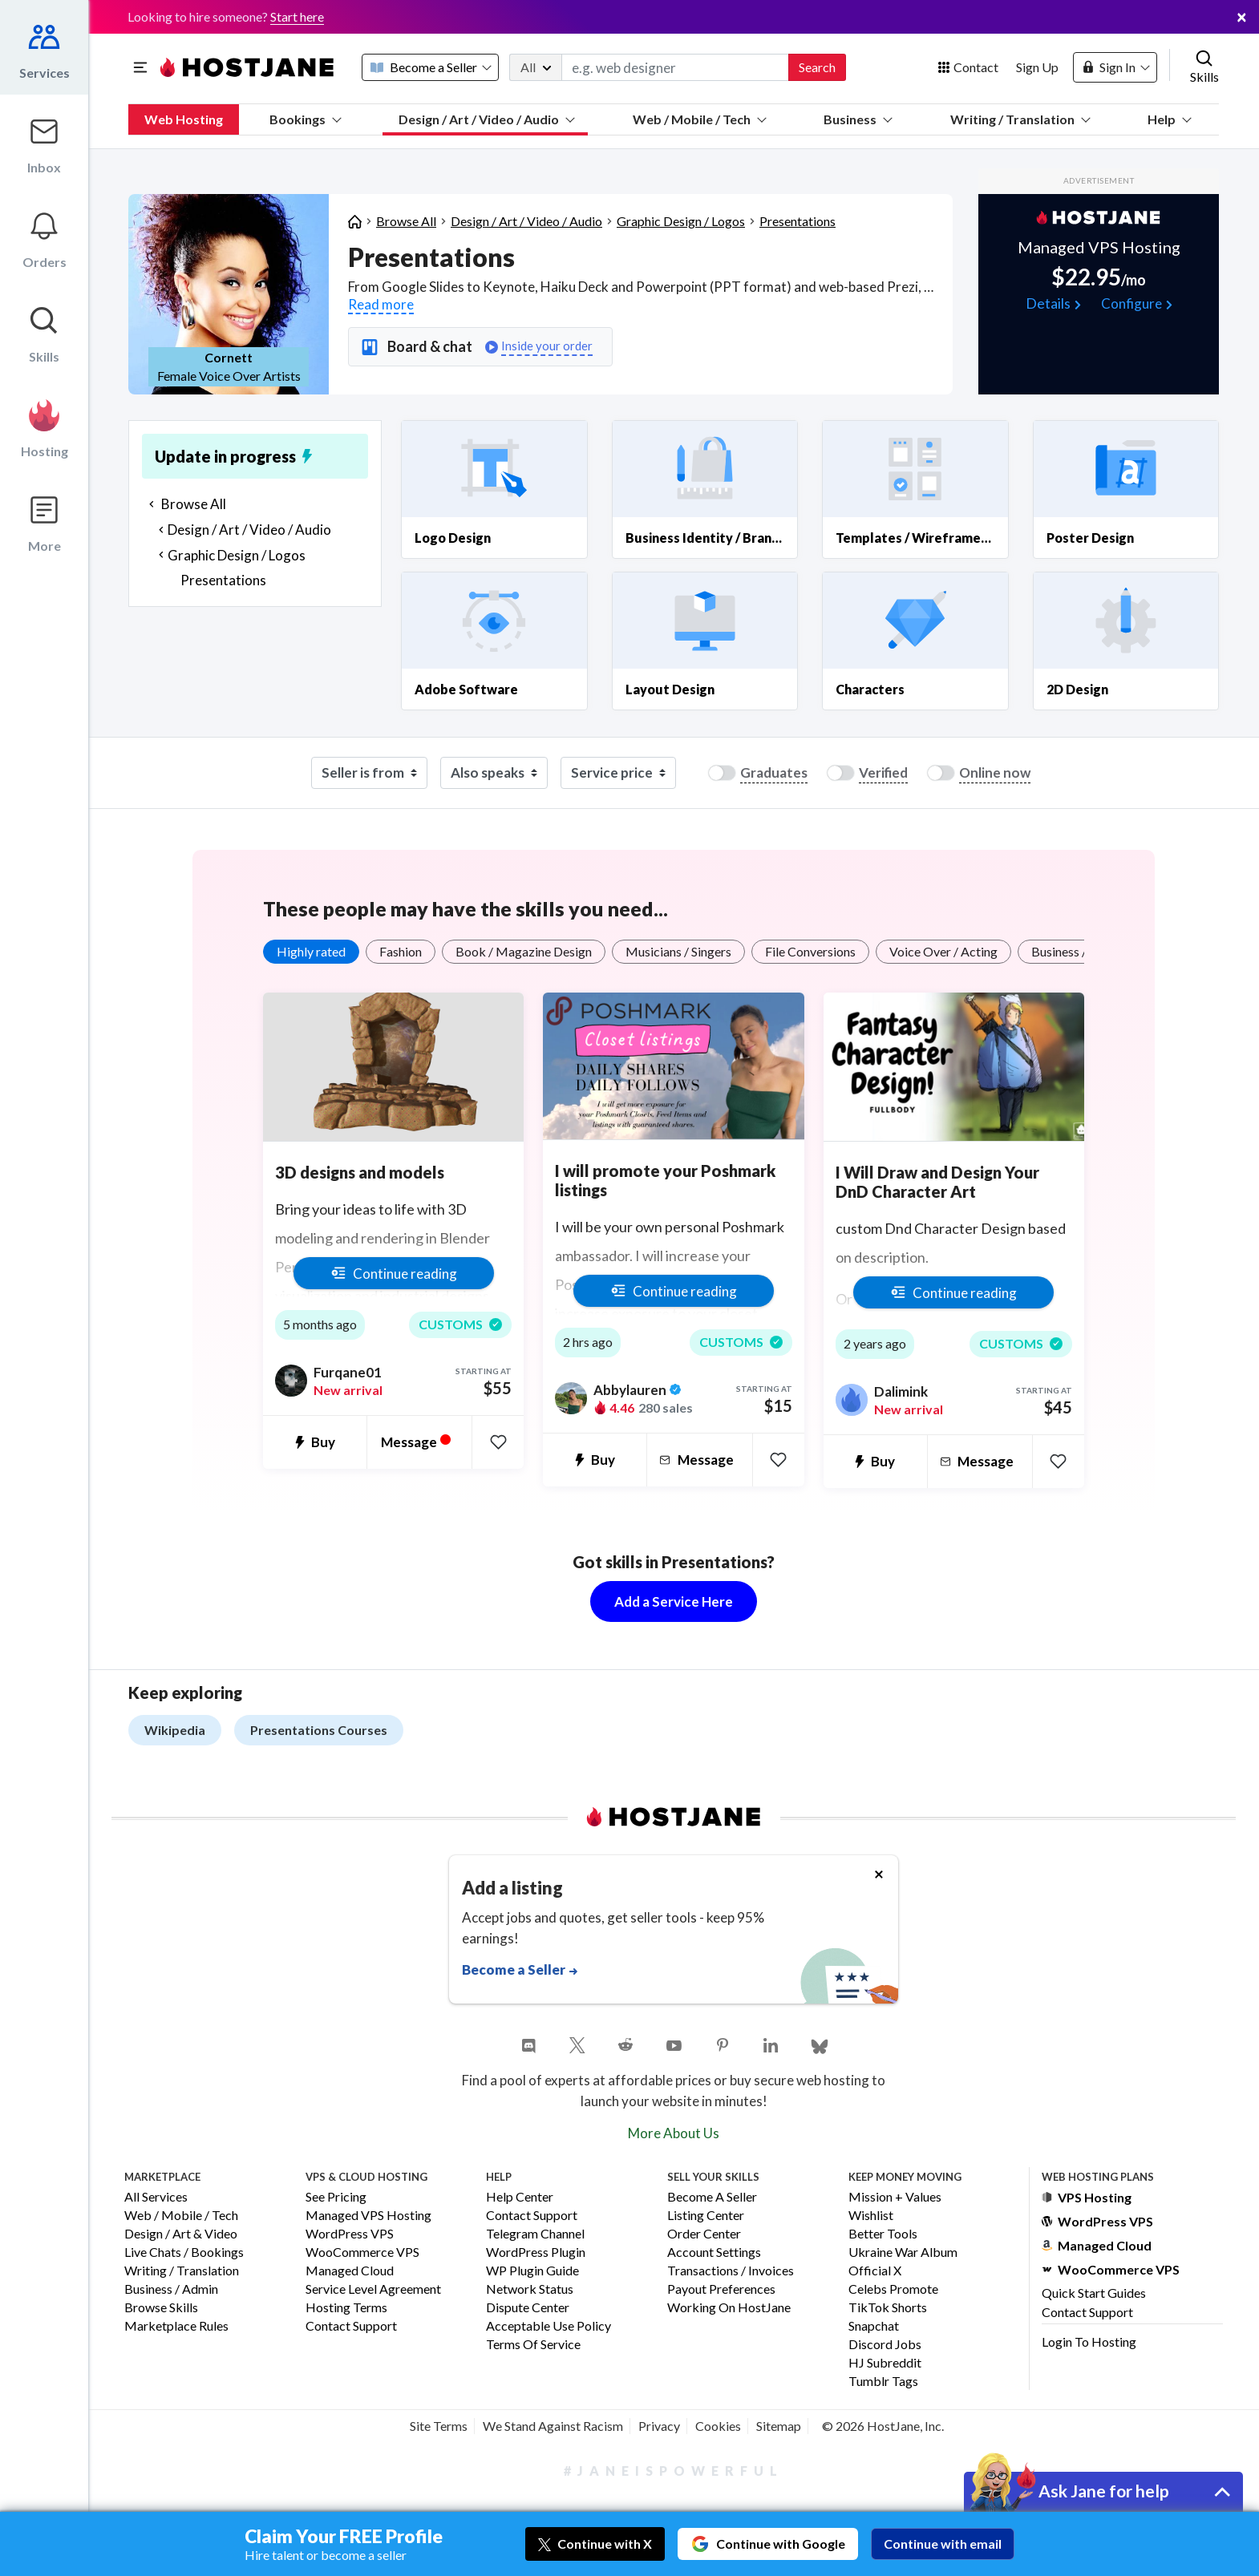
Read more (381, 304)
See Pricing (336, 2197)
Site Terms (439, 2425)
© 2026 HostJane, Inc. (883, 2425)
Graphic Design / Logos (681, 220)
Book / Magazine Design (523, 951)
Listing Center (705, 2215)
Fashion (400, 951)
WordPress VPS (350, 2234)
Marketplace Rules (176, 2326)
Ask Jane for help (1103, 2491)
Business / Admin (171, 2289)
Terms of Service (533, 2345)
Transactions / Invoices (730, 2271)
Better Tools (882, 2234)
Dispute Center (527, 2308)
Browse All (406, 220)
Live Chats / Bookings (184, 2252)
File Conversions (810, 951)
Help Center (519, 2197)
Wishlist (870, 2215)
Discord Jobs (884, 2345)
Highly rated (311, 951)
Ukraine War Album (902, 2252)
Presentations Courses (318, 1729)
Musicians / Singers (678, 951)
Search (817, 67)
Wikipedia (174, 1729)
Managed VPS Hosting (368, 2215)
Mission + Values (894, 2197)
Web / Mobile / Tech (700, 119)
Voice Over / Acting (943, 951)
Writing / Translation (1020, 119)
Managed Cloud (350, 2271)
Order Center (704, 2234)
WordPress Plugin (535, 2252)
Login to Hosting (1089, 2341)
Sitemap (778, 2425)
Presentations (797, 220)
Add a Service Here (673, 1601)
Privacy (659, 2425)
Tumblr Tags (883, 2381)
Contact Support (351, 2326)
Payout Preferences (721, 2289)
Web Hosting (183, 119)
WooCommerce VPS (362, 2252)
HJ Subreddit (884, 2363)
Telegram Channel (535, 2234)
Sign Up (1037, 67)
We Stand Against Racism (553, 2425)
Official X (874, 2271)
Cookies (718, 2425)
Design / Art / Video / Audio (487, 119)
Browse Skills (161, 2308)
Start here (297, 16)
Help (1170, 119)
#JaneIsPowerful (673, 2470)
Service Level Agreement (373, 2289)
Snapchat (873, 2326)
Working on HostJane (729, 2308)
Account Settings (714, 2252)
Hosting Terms (346, 2308)
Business (858, 119)
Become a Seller (712, 2197)
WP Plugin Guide (532, 2271)
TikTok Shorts (887, 2308)
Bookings (305, 119)
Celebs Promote (893, 2289)
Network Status (529, 2289)
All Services (156, 2197)
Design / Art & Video (180, 2234)
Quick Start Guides (1094, 2292)
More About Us (673, 2133)
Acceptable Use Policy (548, 2326)
